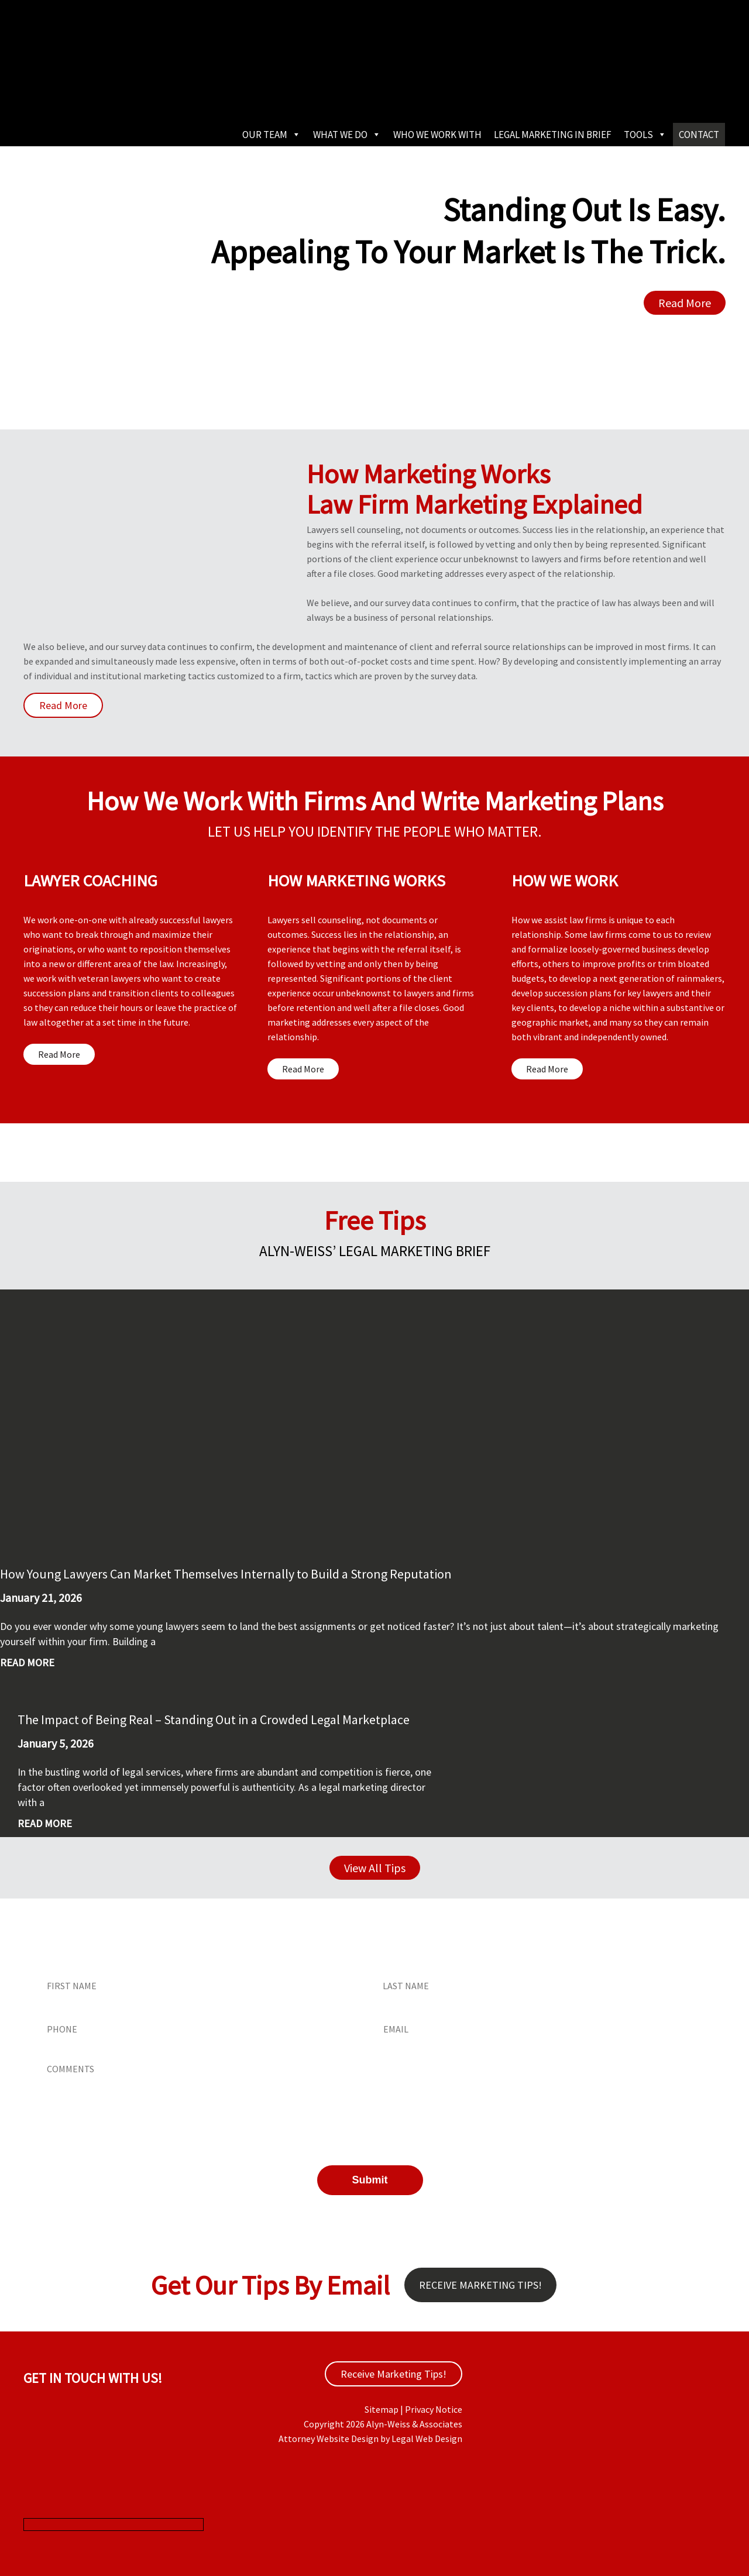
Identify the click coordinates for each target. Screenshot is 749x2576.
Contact (699, 134)
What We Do (347, 134)
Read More (684, 302)
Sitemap (381, 2409)
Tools (645, 134)
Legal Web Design (426, 2438)
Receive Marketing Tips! (480, 2285)
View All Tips (375, 1867)
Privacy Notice (433, 2409)
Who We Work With (437, 134)
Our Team (271, 134)
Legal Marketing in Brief (552, 134)
